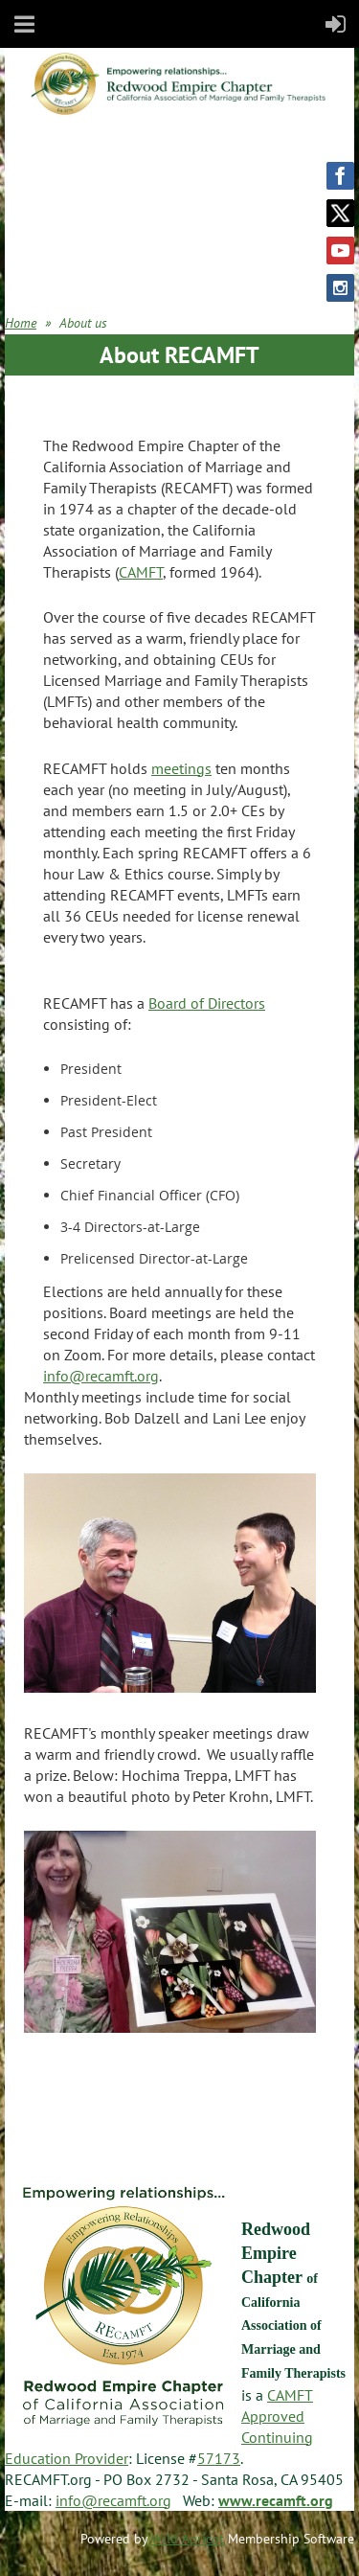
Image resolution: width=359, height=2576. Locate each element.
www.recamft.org (275, 2500)
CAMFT (141, 571)
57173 (218, 2458)
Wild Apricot (187, 2538)
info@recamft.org (101, 1375)
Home (20, 322)
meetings (181, 768)
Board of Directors (206, 1003)
